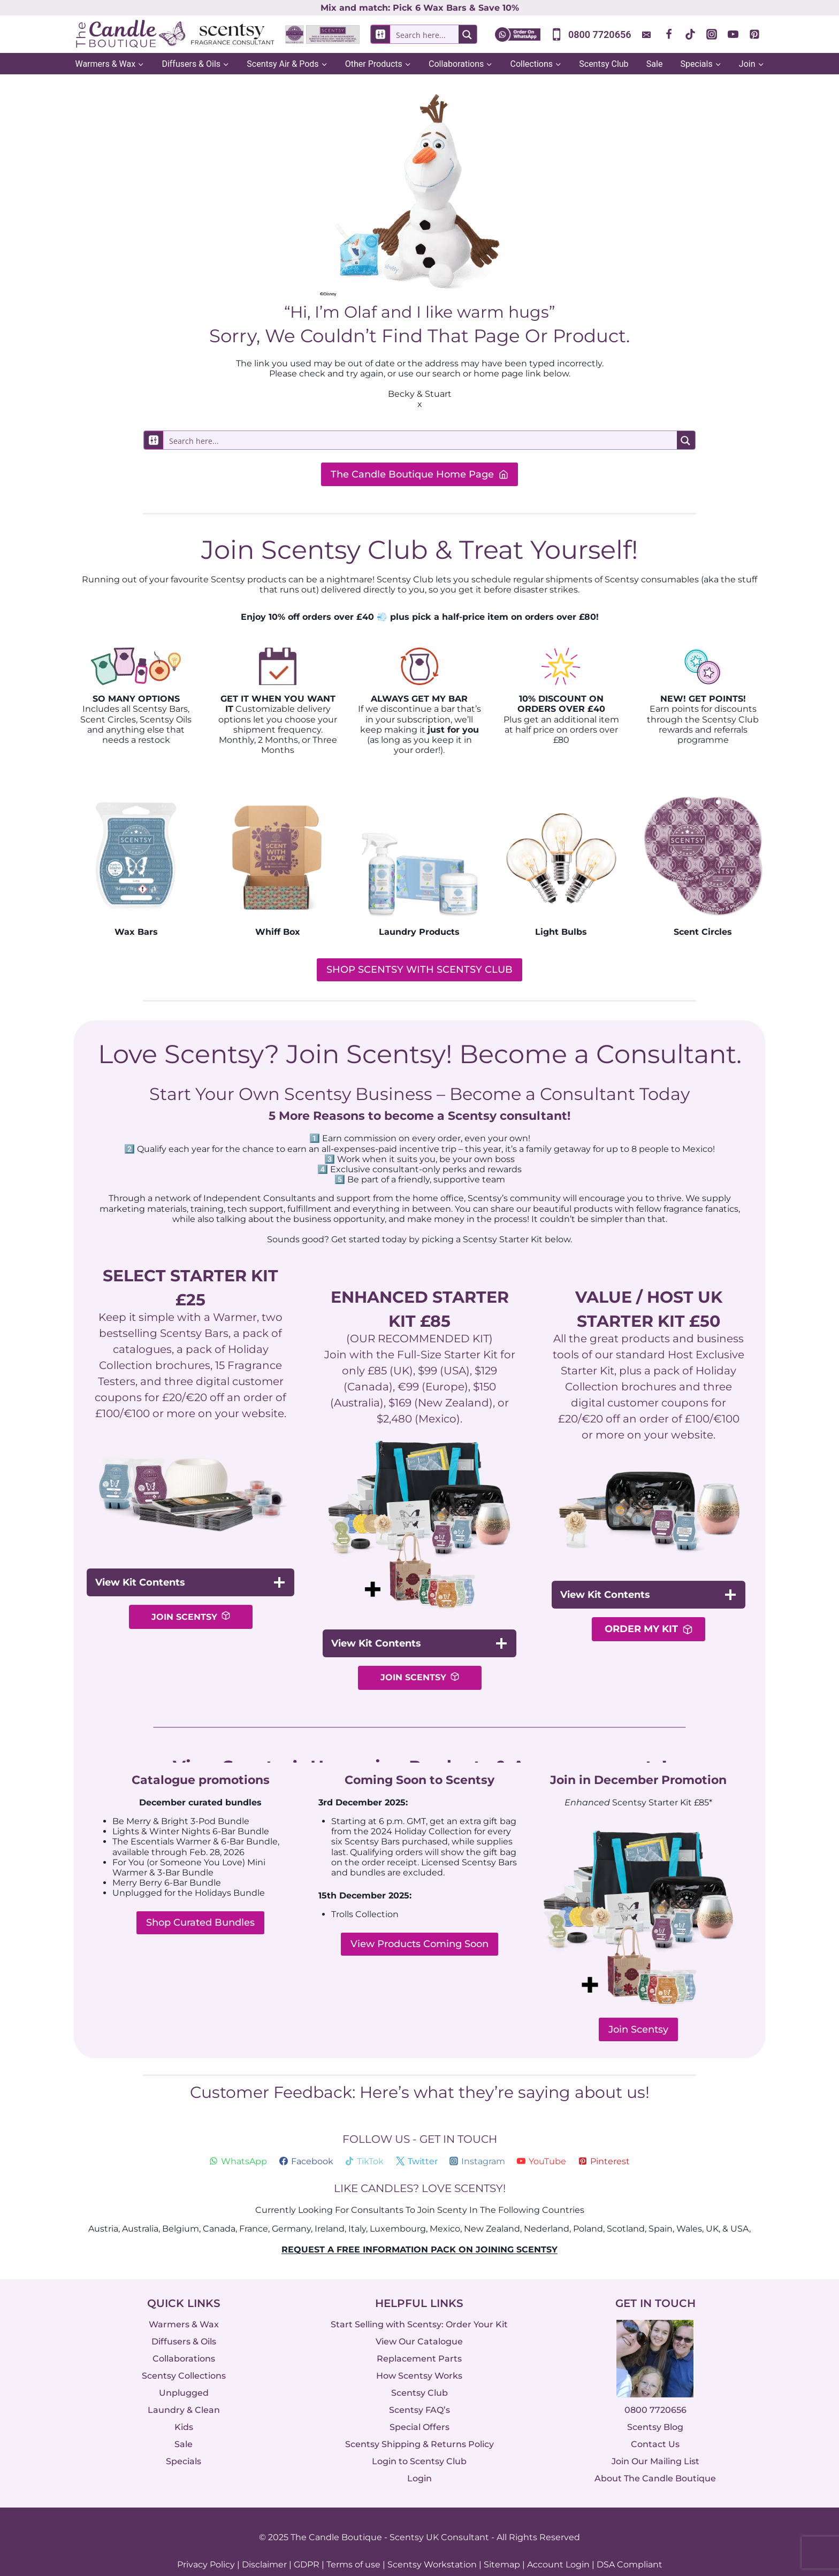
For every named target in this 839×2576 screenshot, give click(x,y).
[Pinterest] (754, 34)
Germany (291, 2210)
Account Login (558, 2546)
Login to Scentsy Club (419, 2443)
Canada (219, 2210)
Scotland (626, 2210)
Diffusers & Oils (183, 2323)
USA (739, 2210)
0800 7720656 (655, 2392)
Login (419, 2460)
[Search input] (428, 34)
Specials (183, 2443)
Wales (689, 2210)
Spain (661, 2210)
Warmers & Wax (184, 2306)
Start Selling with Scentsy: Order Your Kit (419, 2306)
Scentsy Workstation (432, 2546)
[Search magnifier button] (468, 34)
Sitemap (502, 2546)
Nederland (546, 2210)
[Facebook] (669, 34)
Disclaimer (264, 2546)
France (253, 2210)
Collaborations (183, 2340)
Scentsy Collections (184, 2357)
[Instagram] (711, 34)
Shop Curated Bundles (200, 1904)
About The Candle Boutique (655, 2460)
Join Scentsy (638, 2011)
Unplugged (184, 2375)
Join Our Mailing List (655, 2443)
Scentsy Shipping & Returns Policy (419, 2426)
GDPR (306, 2546)
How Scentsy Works (419, 2357)
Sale (654, 64)
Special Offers (419, 2409)
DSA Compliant (629, 2546)
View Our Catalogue (419, 2323)
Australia (140, 2210)
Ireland (330, 2210)
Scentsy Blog (655, 2409)
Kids (183, 2409)
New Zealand (492, 2210)
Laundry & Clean (184, 2392)
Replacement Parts (419, 2340)
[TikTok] (690, 34)
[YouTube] (733, 34)
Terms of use (353, 2546)
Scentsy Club (603, 64)
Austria (103, 2210)
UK (712, 2210)
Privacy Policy (206, 2546)
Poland (588, 2210)
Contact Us (655, 2426)
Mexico (445, 2210)
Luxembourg (398, 2210)
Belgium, (181, 2210)
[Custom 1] (647, 34)
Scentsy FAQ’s (419, 2392)
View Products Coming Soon (419, 1926)
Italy (357, 2210)
